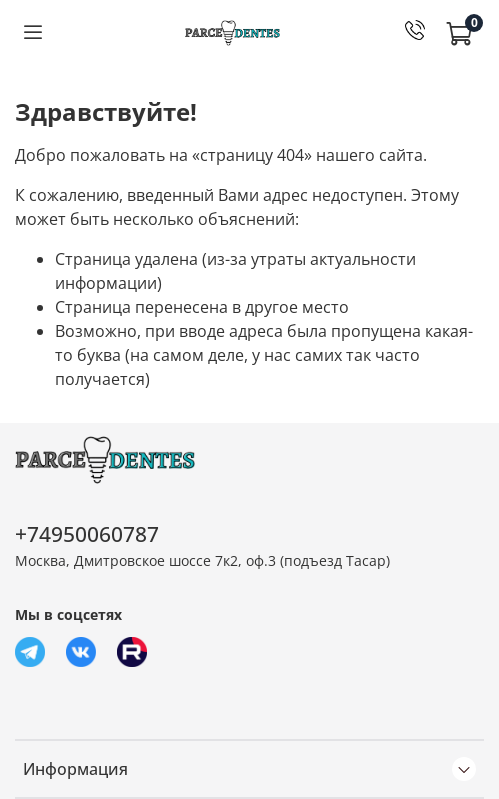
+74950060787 (87, 534)
